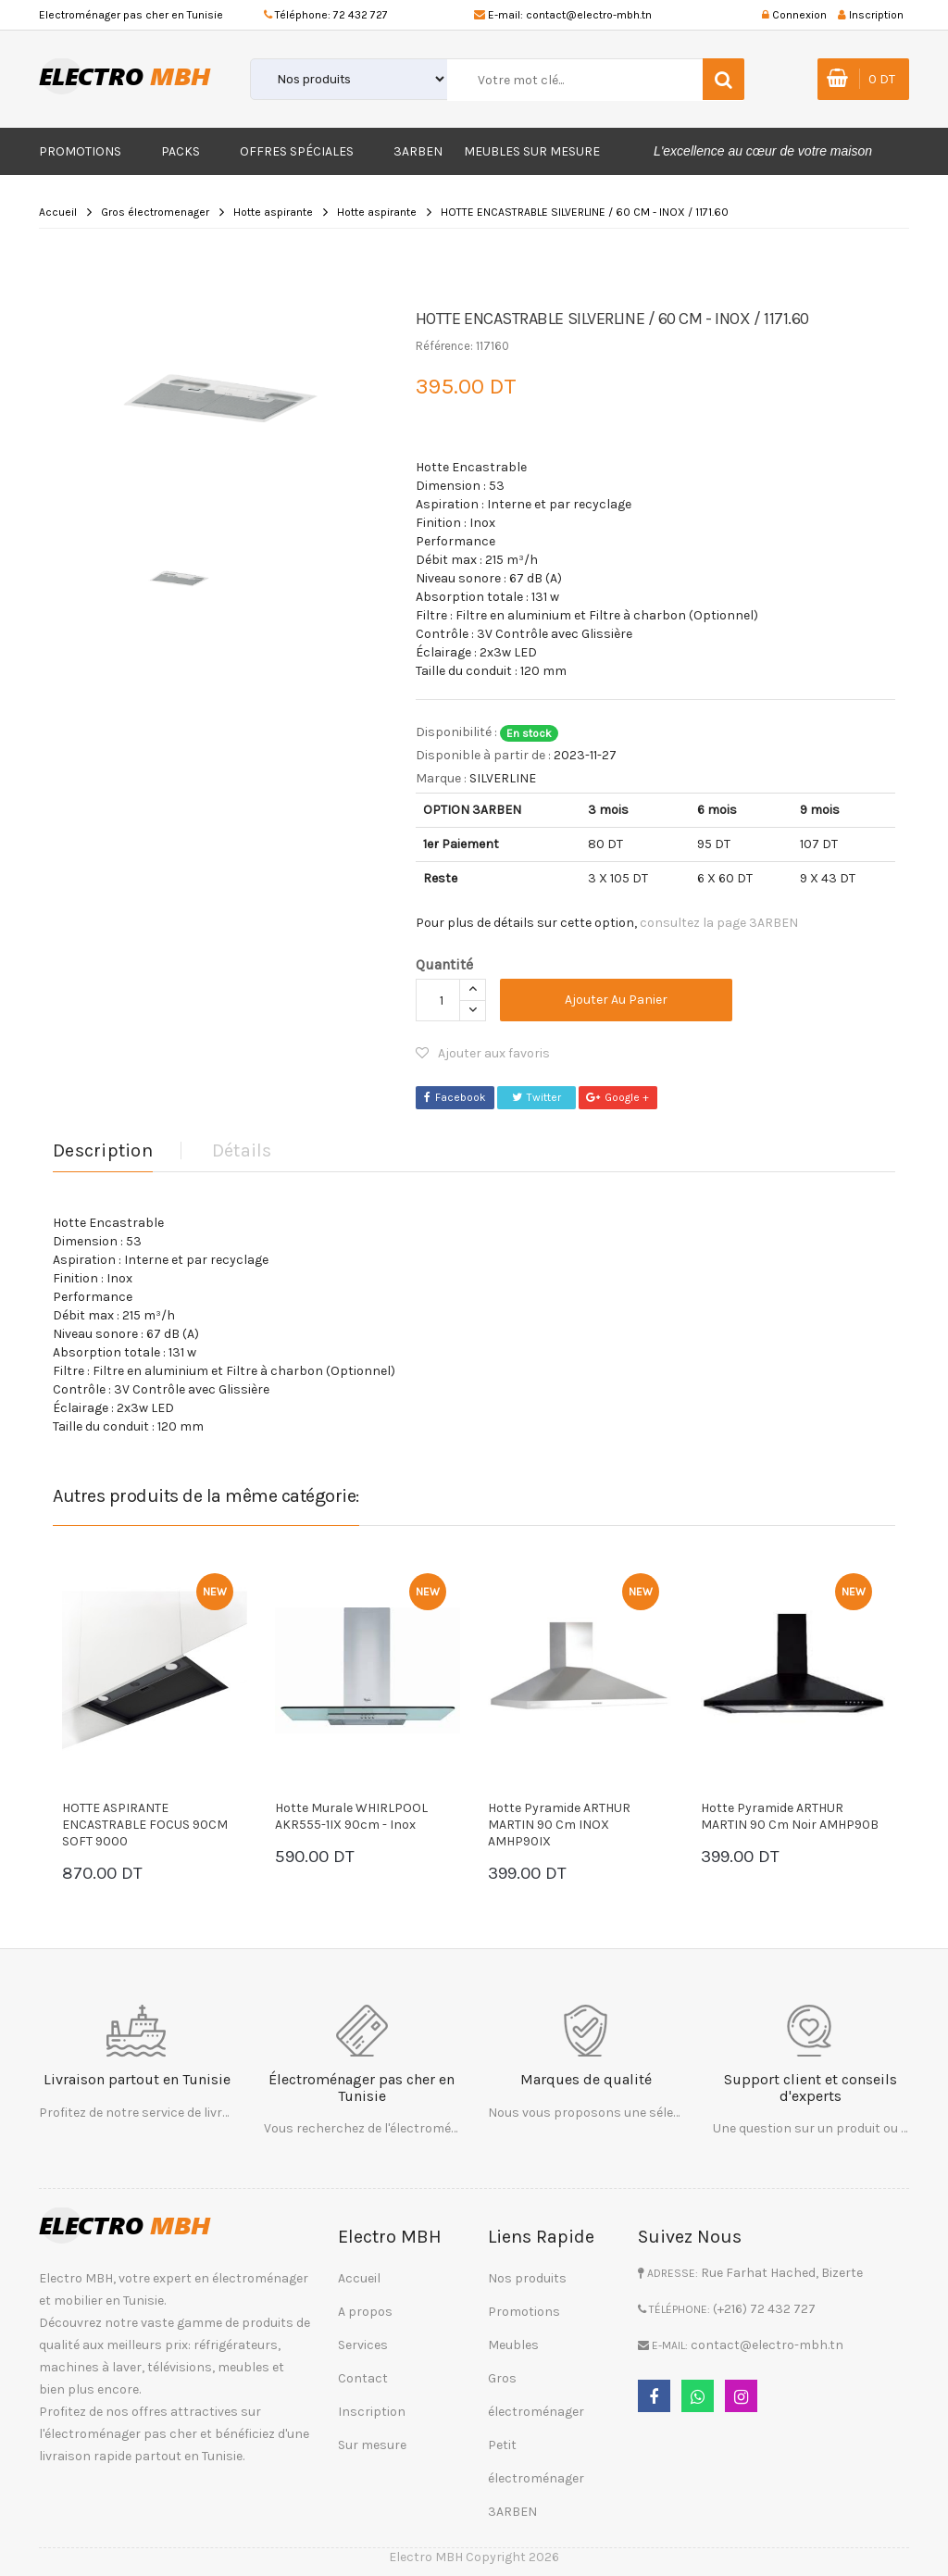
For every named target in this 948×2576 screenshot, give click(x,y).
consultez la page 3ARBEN (719, 923)
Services (363, 2345)
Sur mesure (372, 2445)
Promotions (80, 151)
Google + (617, 1097)
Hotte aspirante (273, 212)
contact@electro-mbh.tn (589, 14)
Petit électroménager (536, 2461)
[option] (220, 391)
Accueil (58, 212)
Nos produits (527, 2278)
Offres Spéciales (297, 151)
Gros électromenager (155, 212)
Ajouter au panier (616, 999)
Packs (180, 151)
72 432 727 (360, 14)
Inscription (371, 2412)
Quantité (444, 964)
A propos (365, 2312)
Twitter (536, 1097)
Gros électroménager (536, 2395)
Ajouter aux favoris (483, 1053)
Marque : (441, 778)
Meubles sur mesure (532, 151)
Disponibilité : (456, 732)
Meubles (513, 2345)
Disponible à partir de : (483, 755)
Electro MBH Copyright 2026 (474, 2557)
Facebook (455, 1097)
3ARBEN (418, 151)
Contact (363, 2378)
